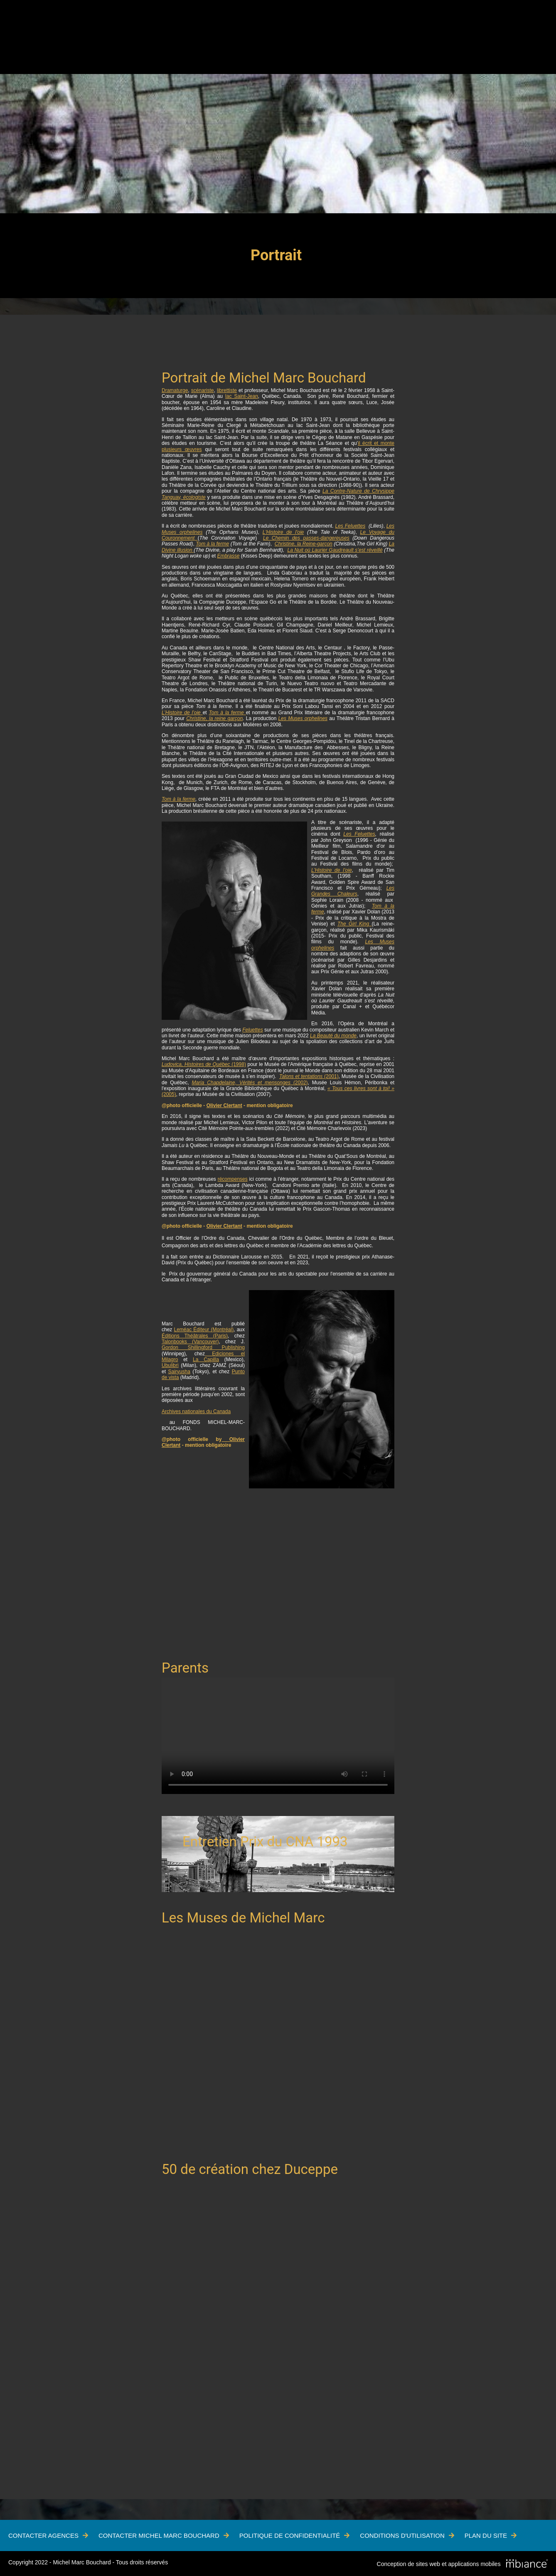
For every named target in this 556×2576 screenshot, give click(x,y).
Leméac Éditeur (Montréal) (204, 1329)
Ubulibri (170, 1365)
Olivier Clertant (224, 1105)
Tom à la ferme (212, 544)
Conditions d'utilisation (402, 2535)
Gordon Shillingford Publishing (203, 1347)
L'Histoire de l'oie (283, 532)
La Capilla (206, 1359)
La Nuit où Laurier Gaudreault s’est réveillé (334, 550)
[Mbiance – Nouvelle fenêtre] (527, 2564)
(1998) (204, 1064)
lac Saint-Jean (241, 396)
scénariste (202, 390)
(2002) (250, 1083)
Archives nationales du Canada (196, 1411)
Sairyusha (179, 1371)
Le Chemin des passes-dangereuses (306, 538)
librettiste (227, 390)
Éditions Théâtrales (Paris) (195, 1336)
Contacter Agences (43, 2535)
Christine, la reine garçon (214, 718)
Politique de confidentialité (289, 2535)
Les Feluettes (350, 526)
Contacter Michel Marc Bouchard (158, 2535)
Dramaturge (175, 390)
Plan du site (486, 2535)
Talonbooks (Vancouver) (190, 1342)
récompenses (233, 1179)
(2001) (309, 1076)
